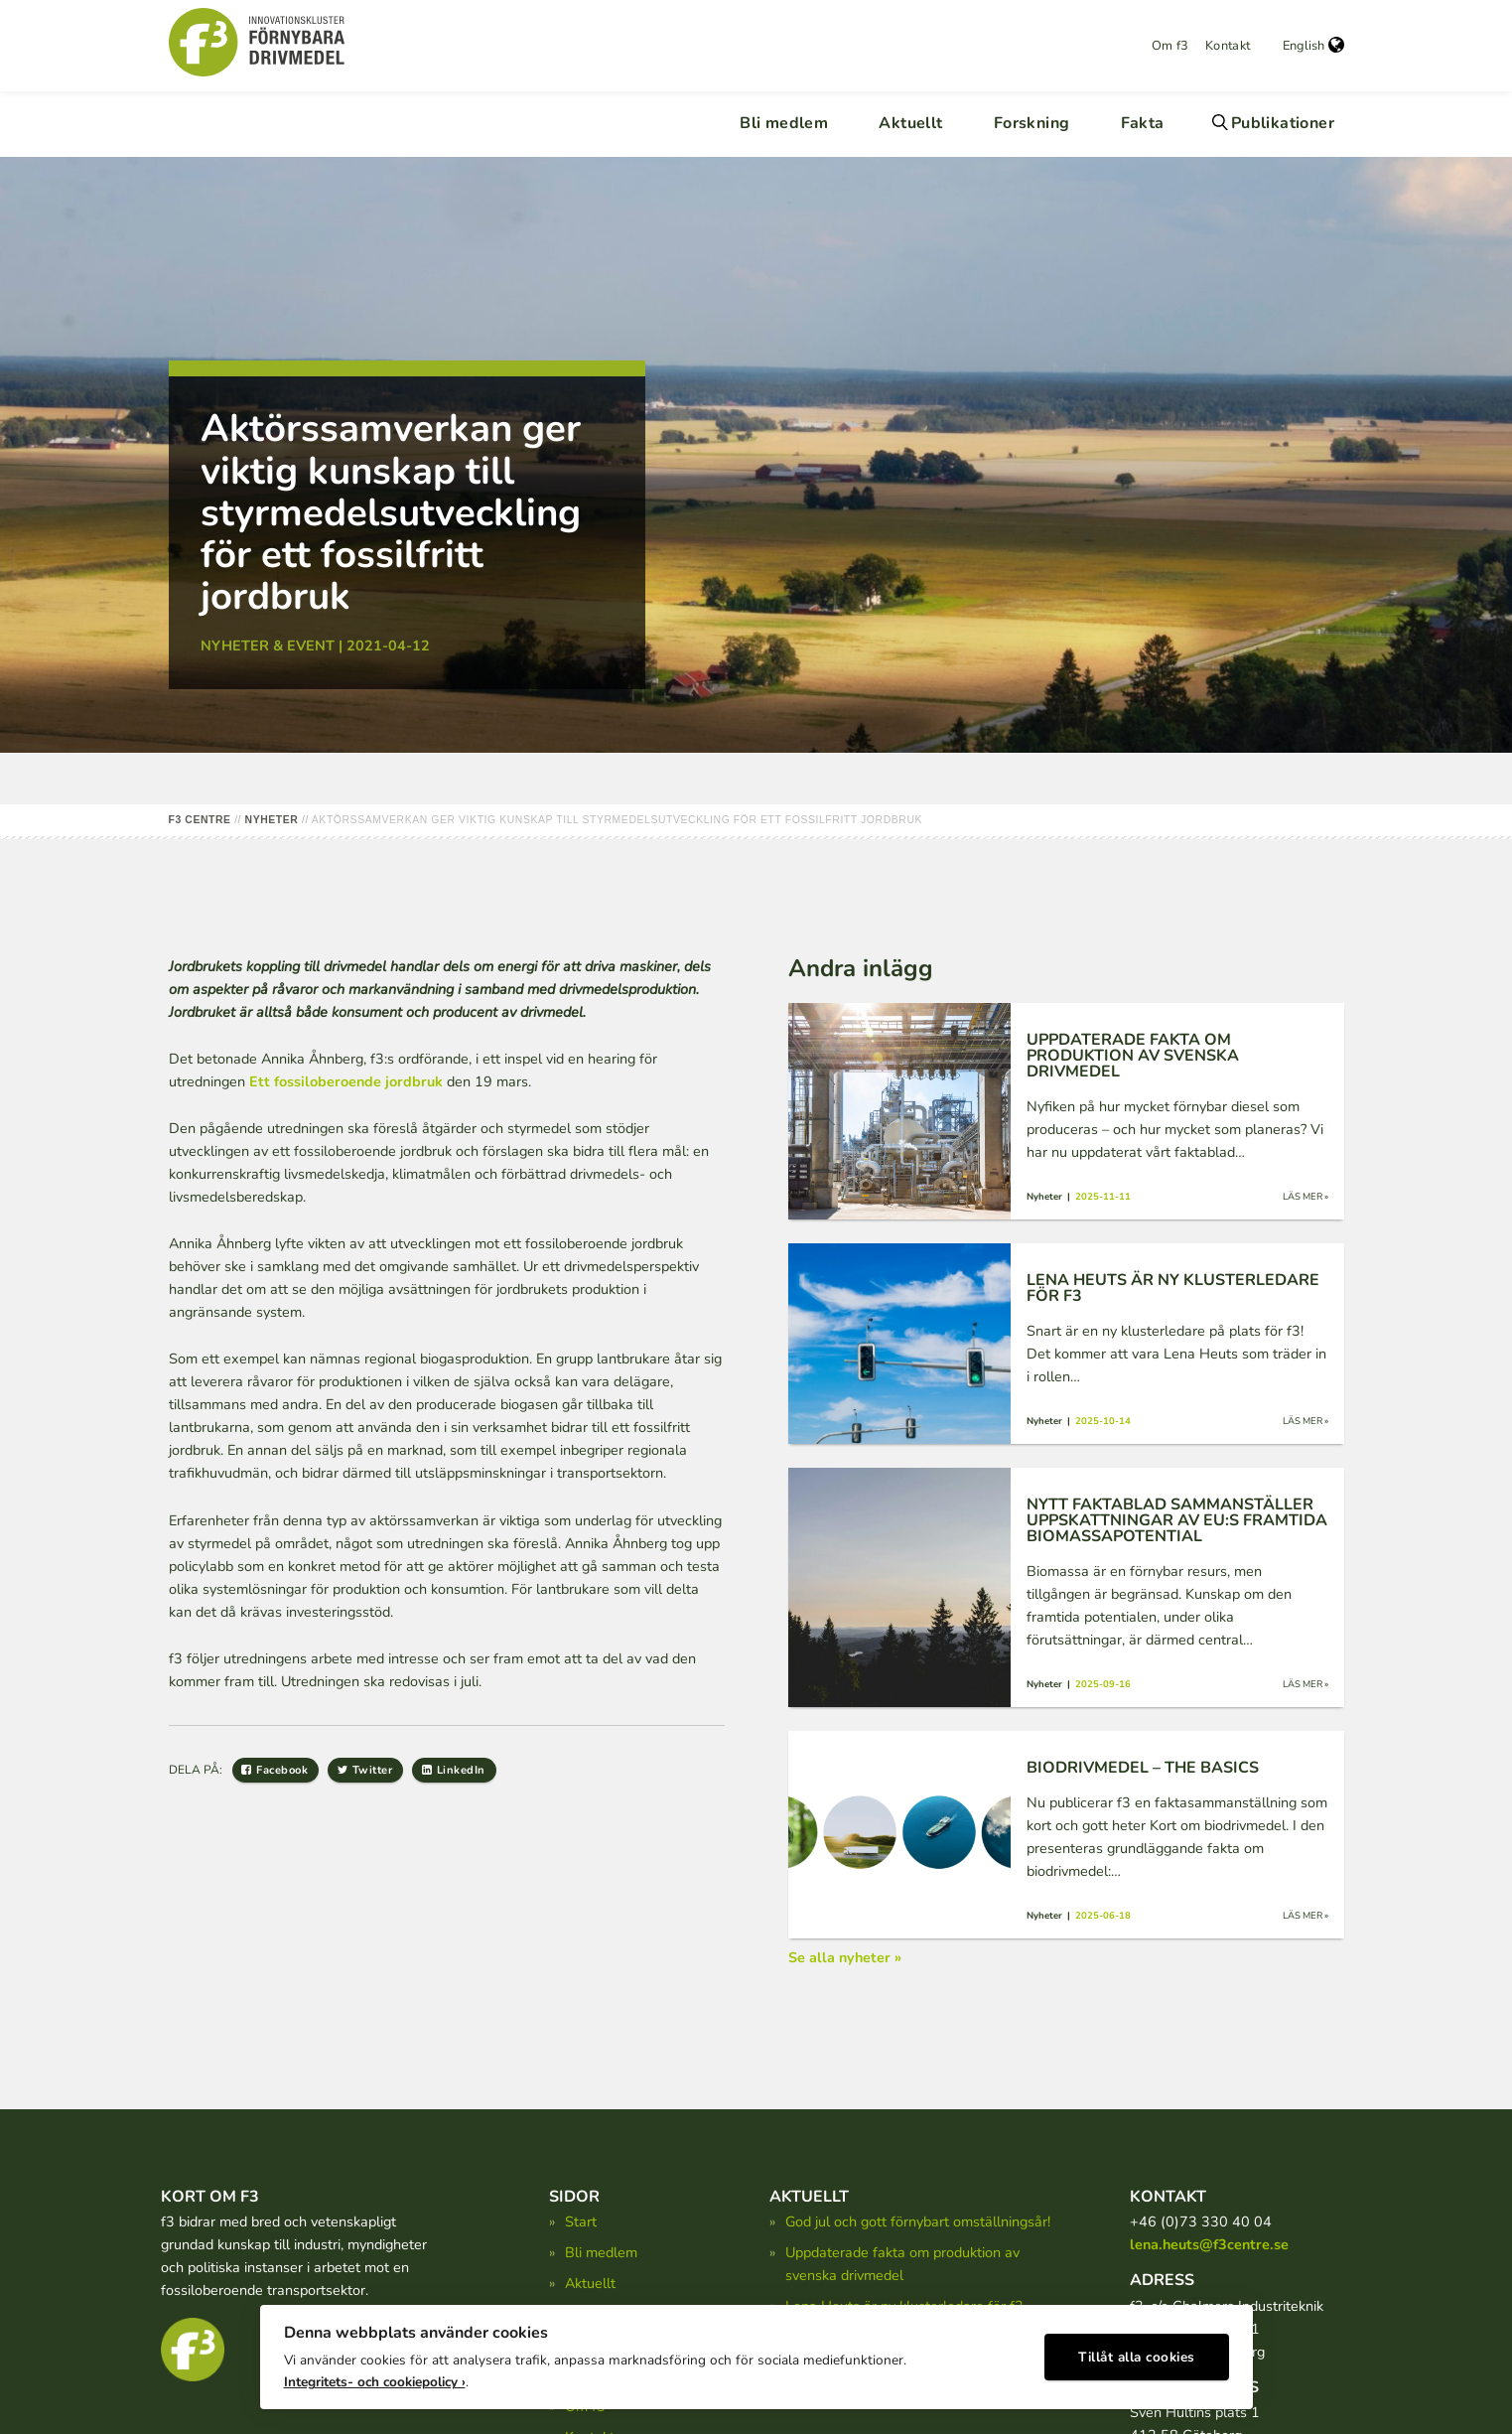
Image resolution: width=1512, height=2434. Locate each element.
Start (581, 2221)
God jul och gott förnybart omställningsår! (917, 2221)
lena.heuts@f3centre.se (1209, 2244)
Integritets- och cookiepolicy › (375, 2374)
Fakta (1143, 123)
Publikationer (1282, 123)
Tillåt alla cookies (1136, 2350)
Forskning (1032, 123)
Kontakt (1228, 46)
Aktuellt (910, 123)
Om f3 (1170, 46)
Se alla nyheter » (844, 1957)
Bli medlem (784, 123)
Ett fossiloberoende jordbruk (346, 1081)
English (1313, 46)
